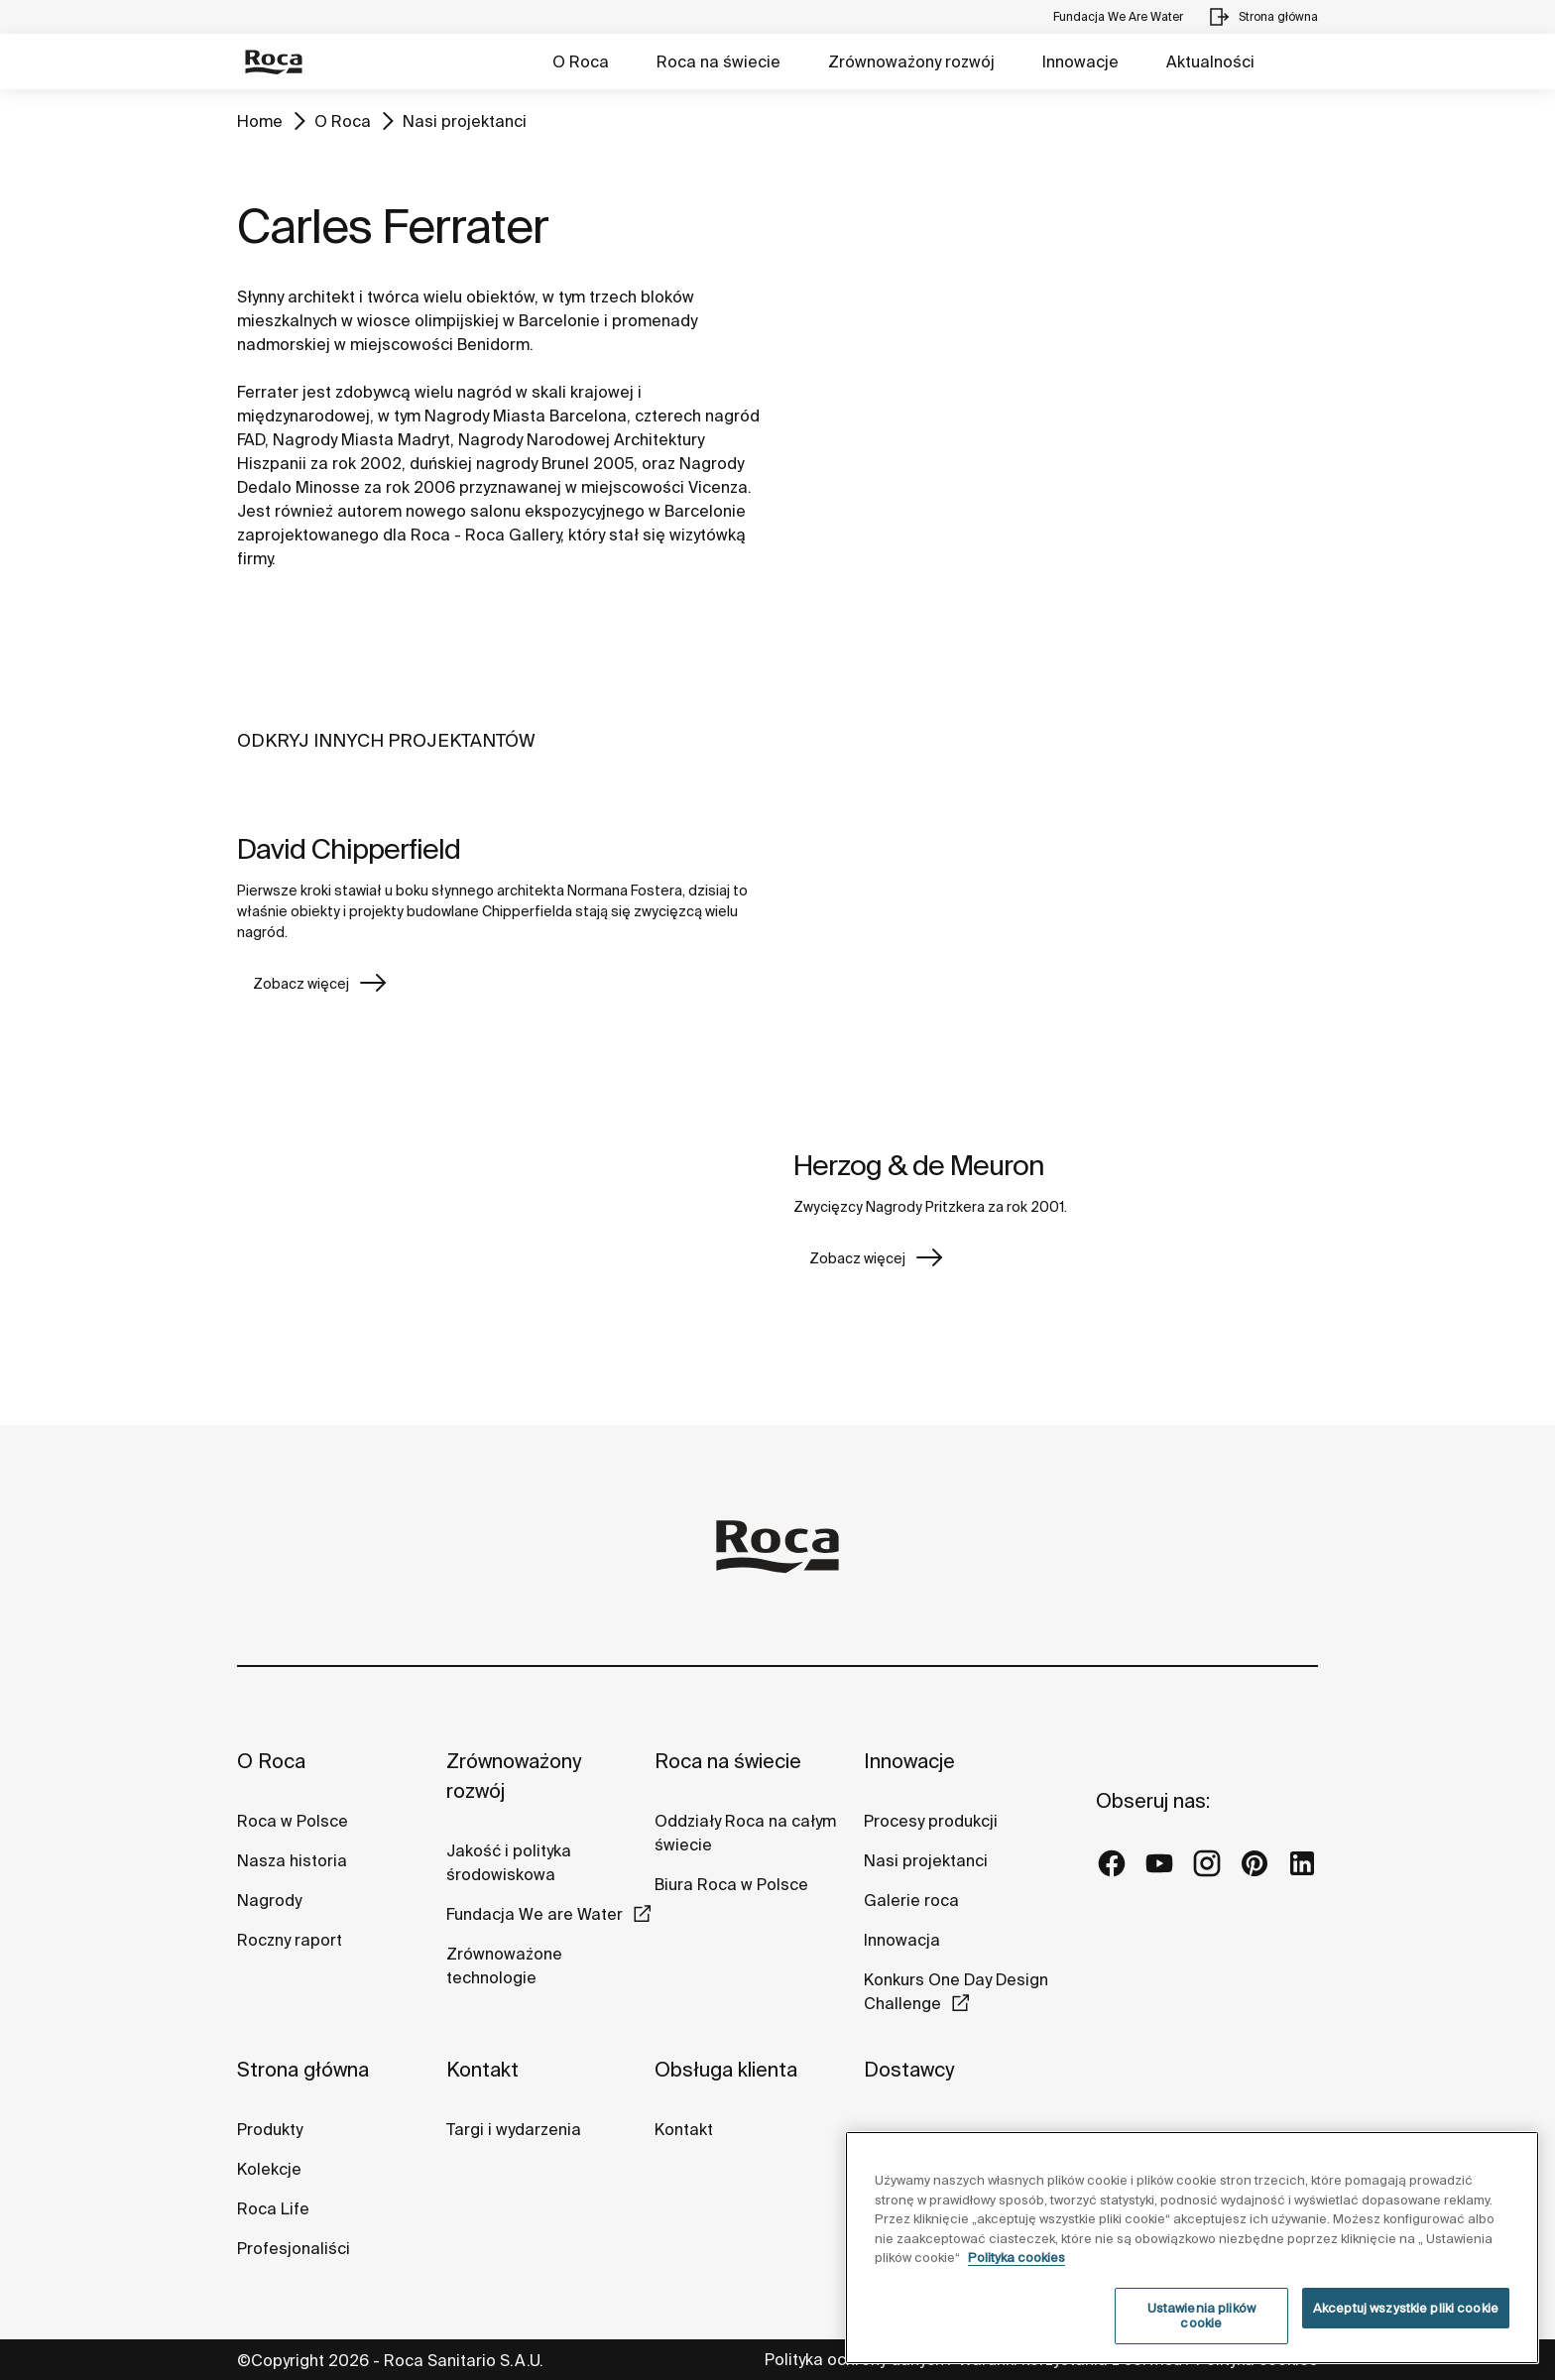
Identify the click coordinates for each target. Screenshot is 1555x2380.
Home (260, 121)
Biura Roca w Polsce (731, 1884)
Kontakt (482, 2069)
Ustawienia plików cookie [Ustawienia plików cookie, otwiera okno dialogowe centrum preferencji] (1201, 2316)
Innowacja (902, 1940)
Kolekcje (269, 2169)
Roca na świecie (718, 61)
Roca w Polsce (292, 1821)
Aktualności (1210, 61)
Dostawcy (909, 2069)
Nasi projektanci (465, 121)
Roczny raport (289, 1940)
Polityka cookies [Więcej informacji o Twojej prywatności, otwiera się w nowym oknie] (1016, 2257)
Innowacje (1080, 61)
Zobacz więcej (301, 984)
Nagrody (269, 1900)
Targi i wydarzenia (513, 2129)
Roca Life (273, 2208)
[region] (1192, 2247)
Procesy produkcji (931, 1821)
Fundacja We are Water (534, 1914)
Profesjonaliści (293, 2248)
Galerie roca (911, 1900)
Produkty (269, 2129)
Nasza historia (292, 1860)
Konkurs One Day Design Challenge (956, 1991)
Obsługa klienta (726, 2069)
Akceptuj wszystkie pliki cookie (1405, 2308)
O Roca (580, 61)
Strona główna (303, 2069)
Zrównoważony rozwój (911, 61)
